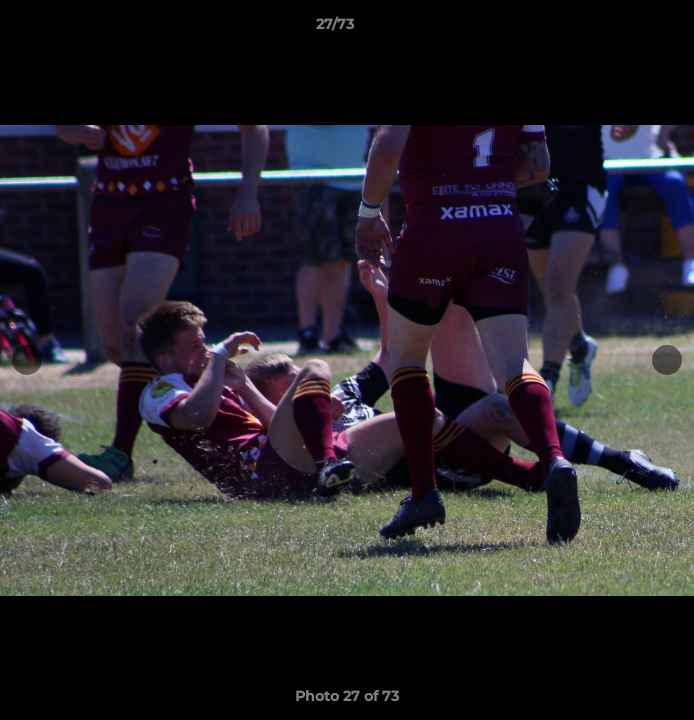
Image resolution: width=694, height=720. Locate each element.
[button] (622, 29)
